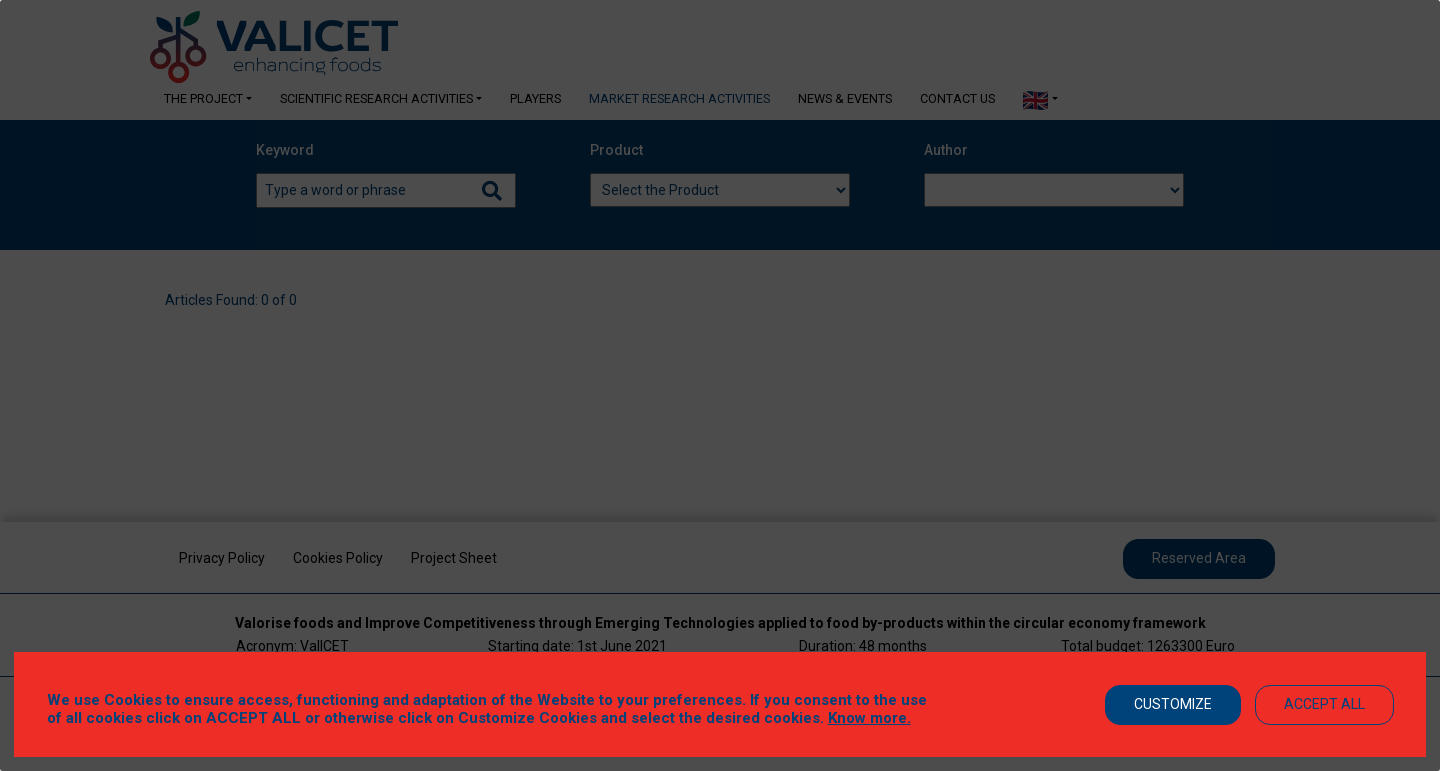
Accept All (1324, 704)
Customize (1173, 704)
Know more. (869, 718)
